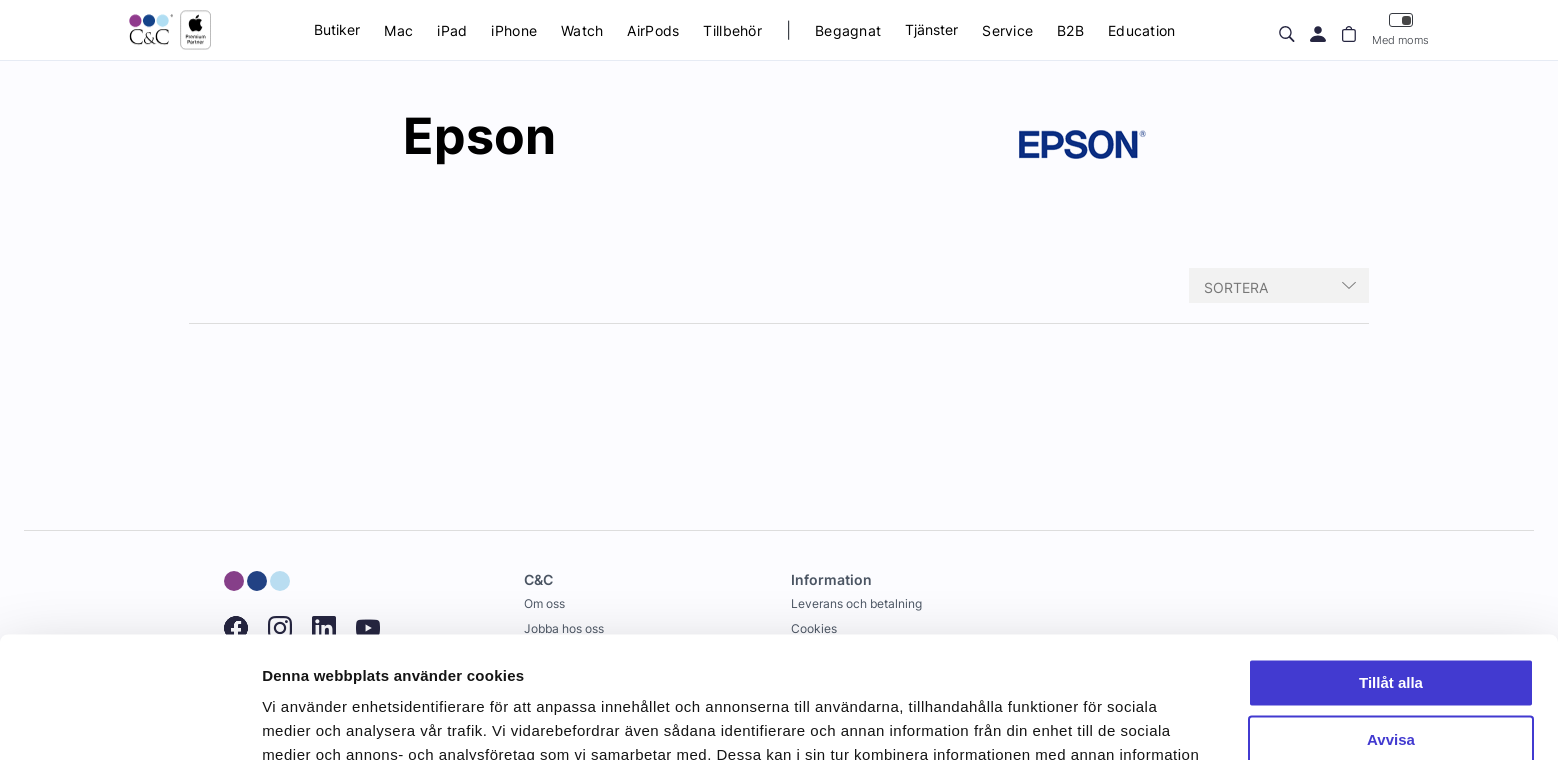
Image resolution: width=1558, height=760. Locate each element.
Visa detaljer (306, 720)
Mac (398, 30)
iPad (452, 30)
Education (1142, 30)
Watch (582, 30)
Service (1007, 30)
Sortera (1236, 287)
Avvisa (1391, 625)
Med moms (1400, 29)
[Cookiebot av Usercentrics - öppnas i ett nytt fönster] (129, 721)
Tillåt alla (1391, 569)
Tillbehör (732, 30)
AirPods (653, 30)
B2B (1070, 30)
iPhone (514, 30)
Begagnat (848, 30)
